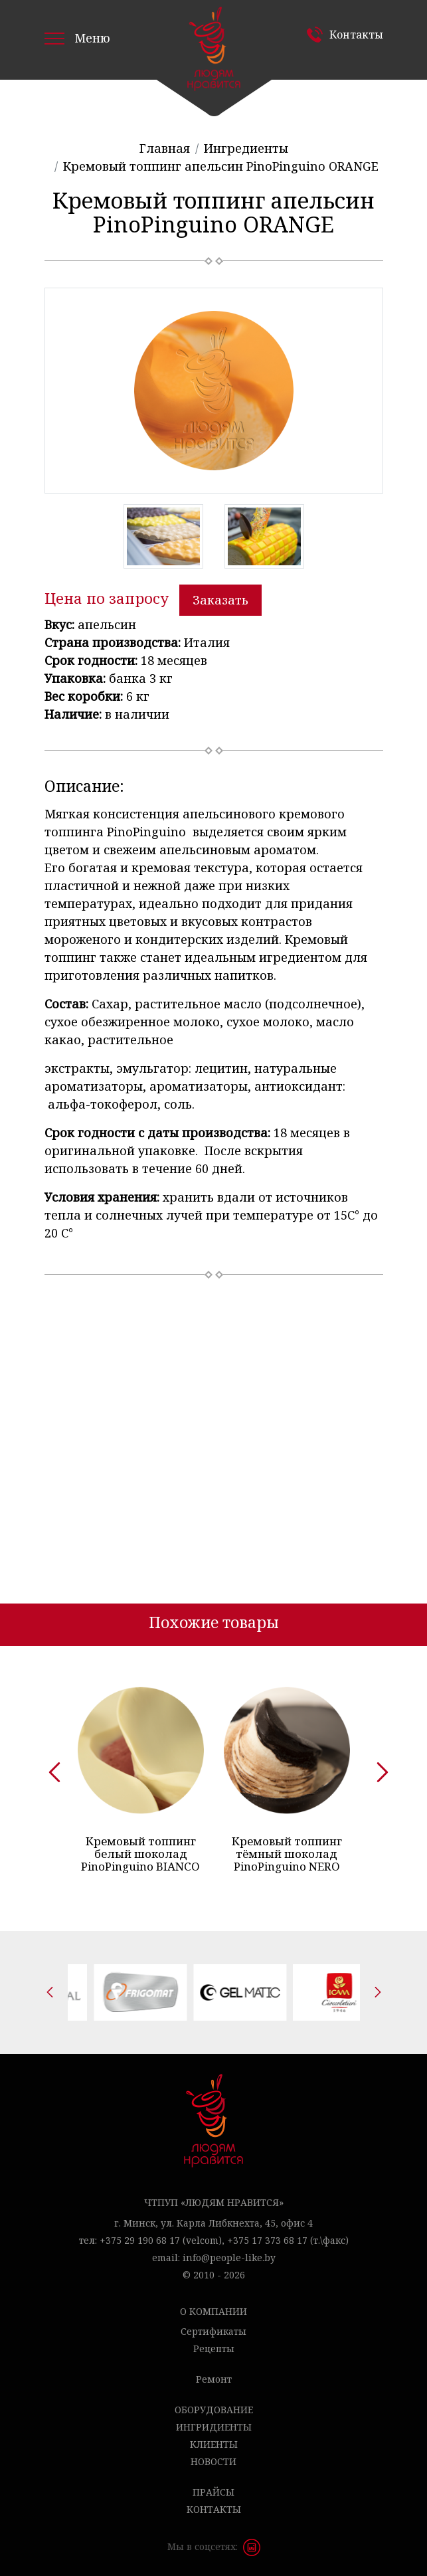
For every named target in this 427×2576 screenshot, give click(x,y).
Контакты (356, 34)
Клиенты (214, 2444)
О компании (213, 2311)
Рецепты (213, 2348)
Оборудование (214, 2409)
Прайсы (213, 2492)
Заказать (220, 600)
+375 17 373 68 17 (267, 2240)
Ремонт (214, 2379)
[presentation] (49, 1767)
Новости (213, 2461)
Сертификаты (213, 2331)
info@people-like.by (229, 2257)
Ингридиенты (214, 2427)
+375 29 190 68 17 (140, 2240)
